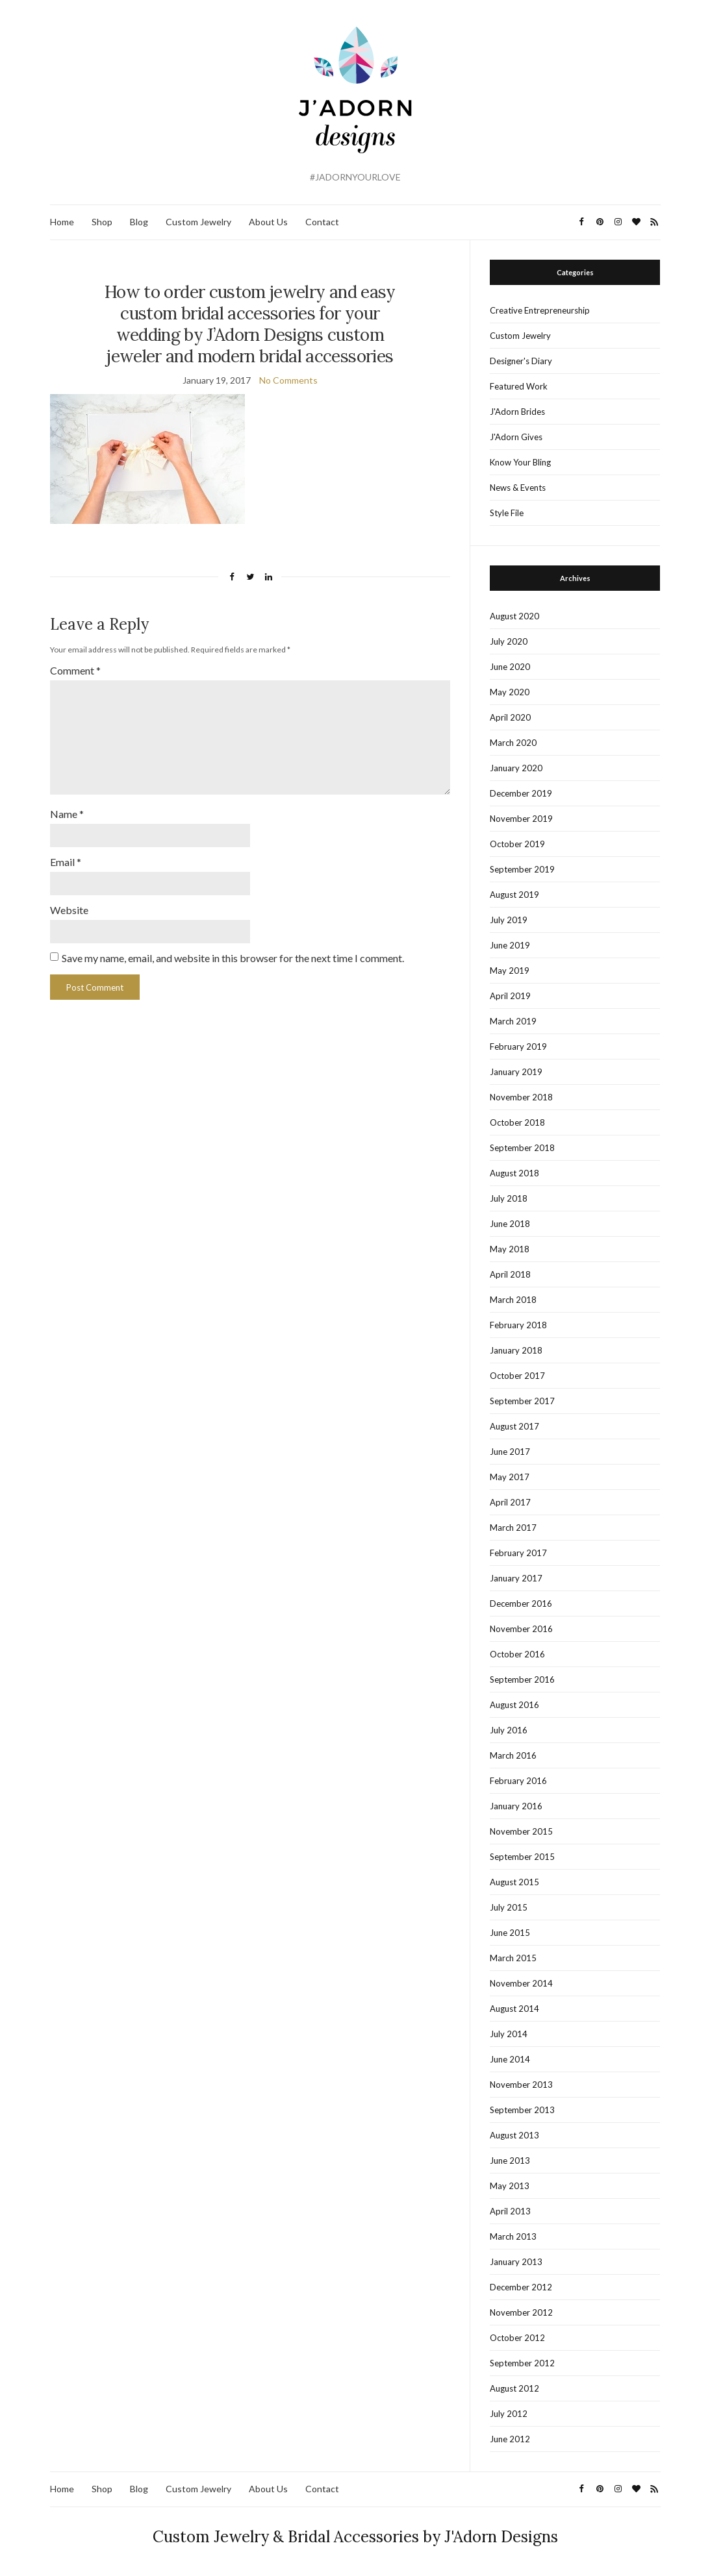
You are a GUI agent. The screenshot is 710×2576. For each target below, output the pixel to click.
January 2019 (516, 1072)
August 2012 (514, 2388)
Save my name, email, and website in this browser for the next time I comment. (233, 951)
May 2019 (509, 970)
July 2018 (508, 1198)
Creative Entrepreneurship (540, 310)
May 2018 (509, 1249)
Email (65, 856)
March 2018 (513, 1299)
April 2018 (510, 1274)
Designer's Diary (521, 361)
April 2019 (510, 996)
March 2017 (513, 1527)
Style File (507, 513)
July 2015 (508, 1907)
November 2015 (521, 1831)
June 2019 (510, 945)
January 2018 (516, 1350)
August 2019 (514, 894)
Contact (322, 221)
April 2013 (510, 2211)
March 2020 (513, 742)
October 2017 (517, 1375)
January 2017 (516, 1578)
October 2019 (517, 844)
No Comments (288, 380)
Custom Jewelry (198, 221)
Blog (139, 221)
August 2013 (514, 2135)
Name (67, 808)
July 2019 (508, 920)
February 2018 (518, 1325)
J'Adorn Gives (516, 437)
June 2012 (510, 2439)
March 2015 (513, 1958)
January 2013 (516, 2262)
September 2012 (522, 2363)
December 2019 (521, 793)
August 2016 (514, 1705)
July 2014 (508, 2034)
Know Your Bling (520, 462)
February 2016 (518, 1781)
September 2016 (522, 1679)
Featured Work (519, 386)
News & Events (518, 487)
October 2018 (517, 1122)
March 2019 (513, 1021)
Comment (75, 670)
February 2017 (518, 1553)
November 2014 (521, 1983)
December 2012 (521, 2287)
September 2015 (522, 1857)
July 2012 (508, 2414)
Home (62, 221)
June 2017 (510, 1451)
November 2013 (521, 2084)
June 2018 (510, 1224)
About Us (268, 221)
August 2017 (514, 1426)
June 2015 (510, 1932)
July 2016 (508, 1730)
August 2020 (514, 616)
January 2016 (516, 1806)
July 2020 (508, 641)
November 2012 (521, 2312)
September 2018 (522, 1148)
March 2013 (513, 2236)
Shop (102, 221)
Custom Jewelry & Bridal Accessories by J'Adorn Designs (355, 2537)
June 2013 (510, 2160)
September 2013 (522, 2110)
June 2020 (510, 667)
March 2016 (513, 1755)
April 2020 (510, 717)
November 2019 (521, 818)
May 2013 (509, 2186)
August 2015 (514, 1882)
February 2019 (518, 1046)
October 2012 (517, 2338)
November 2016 (521, 1629)
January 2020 (516, 768)
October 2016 (517, 1654)
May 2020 (509, 692)
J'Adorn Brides (517, 411)
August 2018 (514, 1173)
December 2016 (521, 1603)
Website (69, 903)
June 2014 (510, 2059)
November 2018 (521, 1097)
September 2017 (522, 1401)
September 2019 (522, 869)
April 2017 (510, 1502)
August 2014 (514, 2008)
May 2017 (509, 1477)
